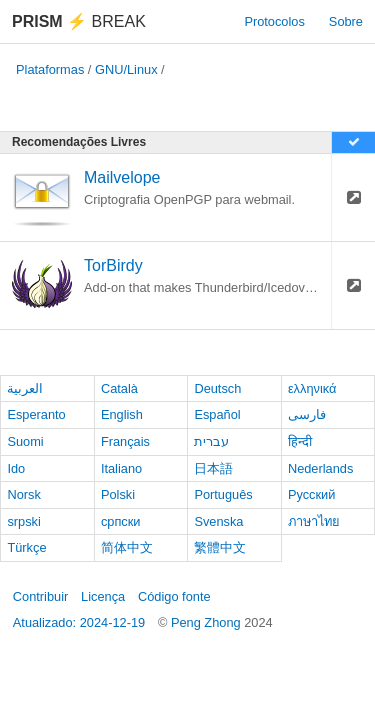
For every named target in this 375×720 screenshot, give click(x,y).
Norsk (23, 494)
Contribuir (40, 596)
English (122, 414)
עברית (211, 441)
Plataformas (50, 69)
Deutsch (217, 388)
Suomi (25, 441)
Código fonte (174, 596)
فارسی (307, 414)
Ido (16, 468)
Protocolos (274, 21)
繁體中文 (220, 547)
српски (121, 521)
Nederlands (320, 468)
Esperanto (36, 414)
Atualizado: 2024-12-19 (79, 622)
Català (119, 388)
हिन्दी (300, 441)
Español (217, 414)
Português (223, 494)
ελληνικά (312, 388)
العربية (25, 388)
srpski (23, 521)
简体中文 (127, 547)
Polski (118, 494)
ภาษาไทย (314, 521)
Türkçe (26, 547)
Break (79, 21)
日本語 (213, 468)
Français (125, 441)
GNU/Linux (126, 69)
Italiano (121, 468)
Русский (311, 494)
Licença (103, 596)
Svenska (218, 521)
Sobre (346, 21)
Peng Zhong (207, 622)
